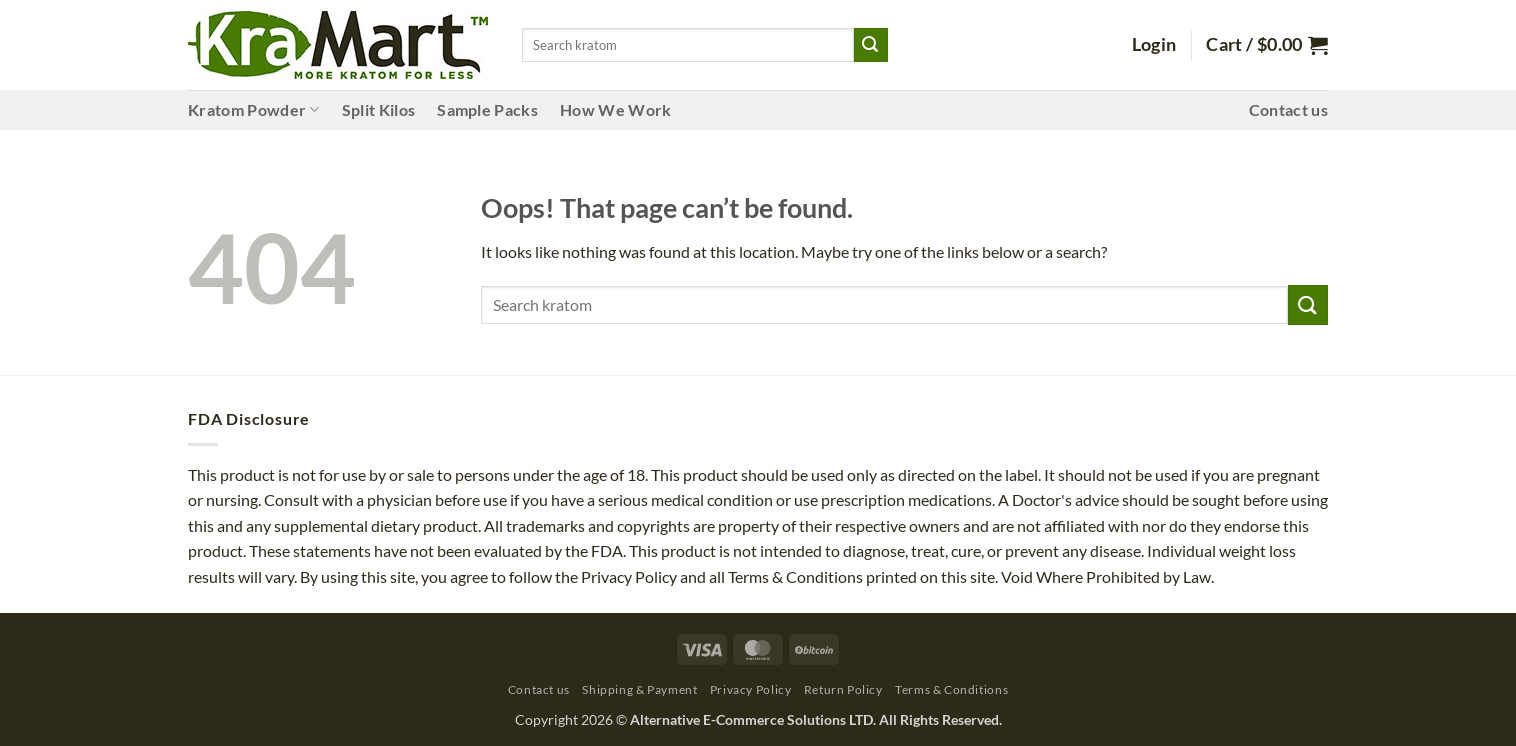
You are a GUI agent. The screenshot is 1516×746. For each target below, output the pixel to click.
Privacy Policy (751, 689)
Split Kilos (379, 109)
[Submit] (871, 45)
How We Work (616, 109)
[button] (1154, 45)
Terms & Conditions (951, 689)
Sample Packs (487, 109)
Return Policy (843, 689)
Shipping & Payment (639, 689)
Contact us (1288, 109)
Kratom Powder (254, 110)
